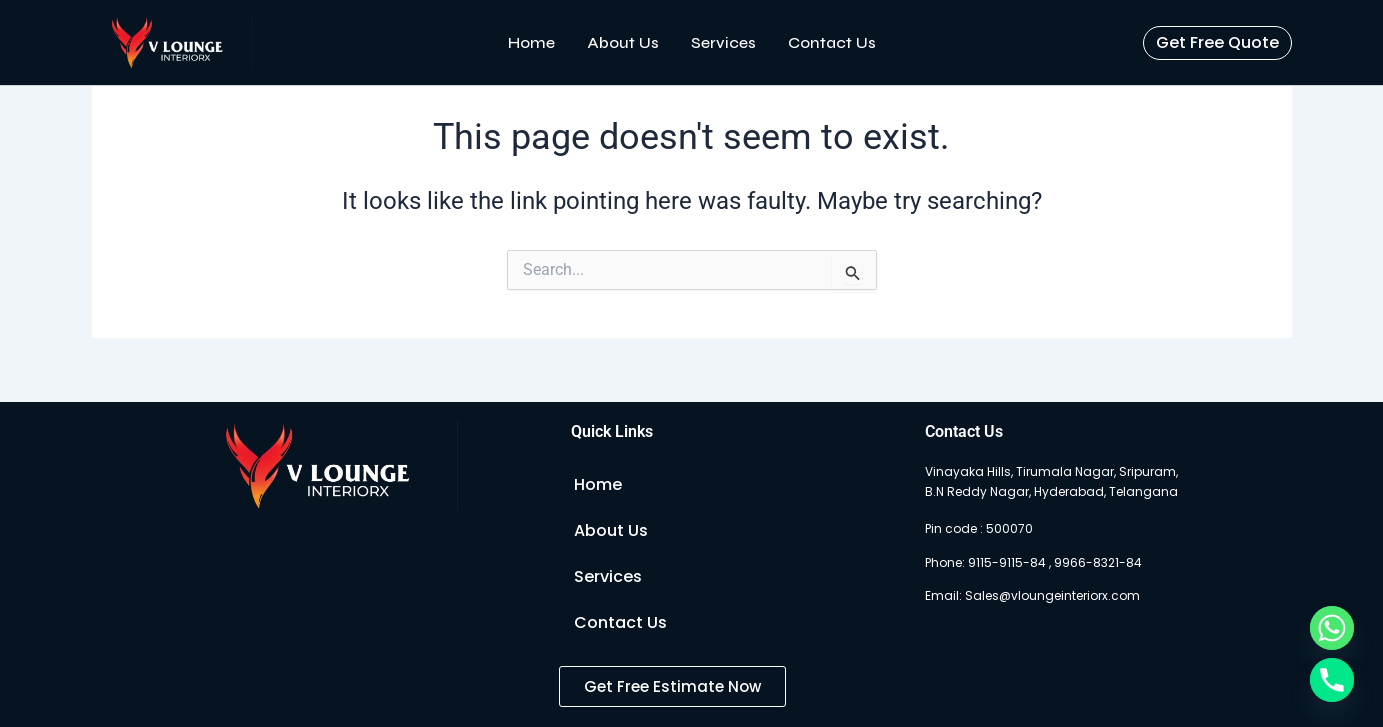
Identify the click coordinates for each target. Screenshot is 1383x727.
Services (723, 42)
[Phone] (1332, 680)
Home (531, 42)
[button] (1217, 43)
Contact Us (832, 42)
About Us (623, 42)
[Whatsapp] (1332, 628)
